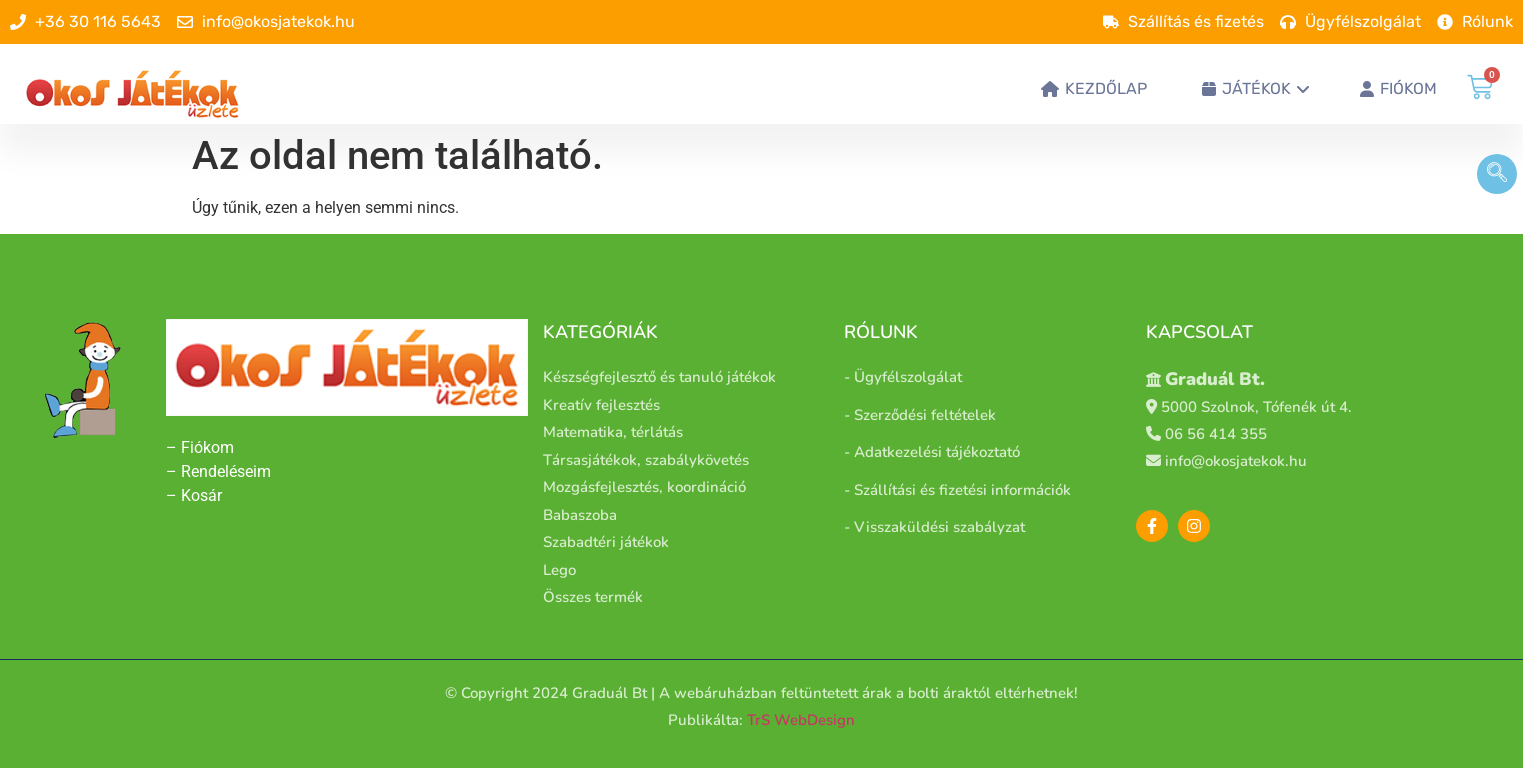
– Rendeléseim (218, 471)
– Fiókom (202, 447)
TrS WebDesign (801, 720)
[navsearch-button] (1497, 174)
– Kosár (194, 495)
